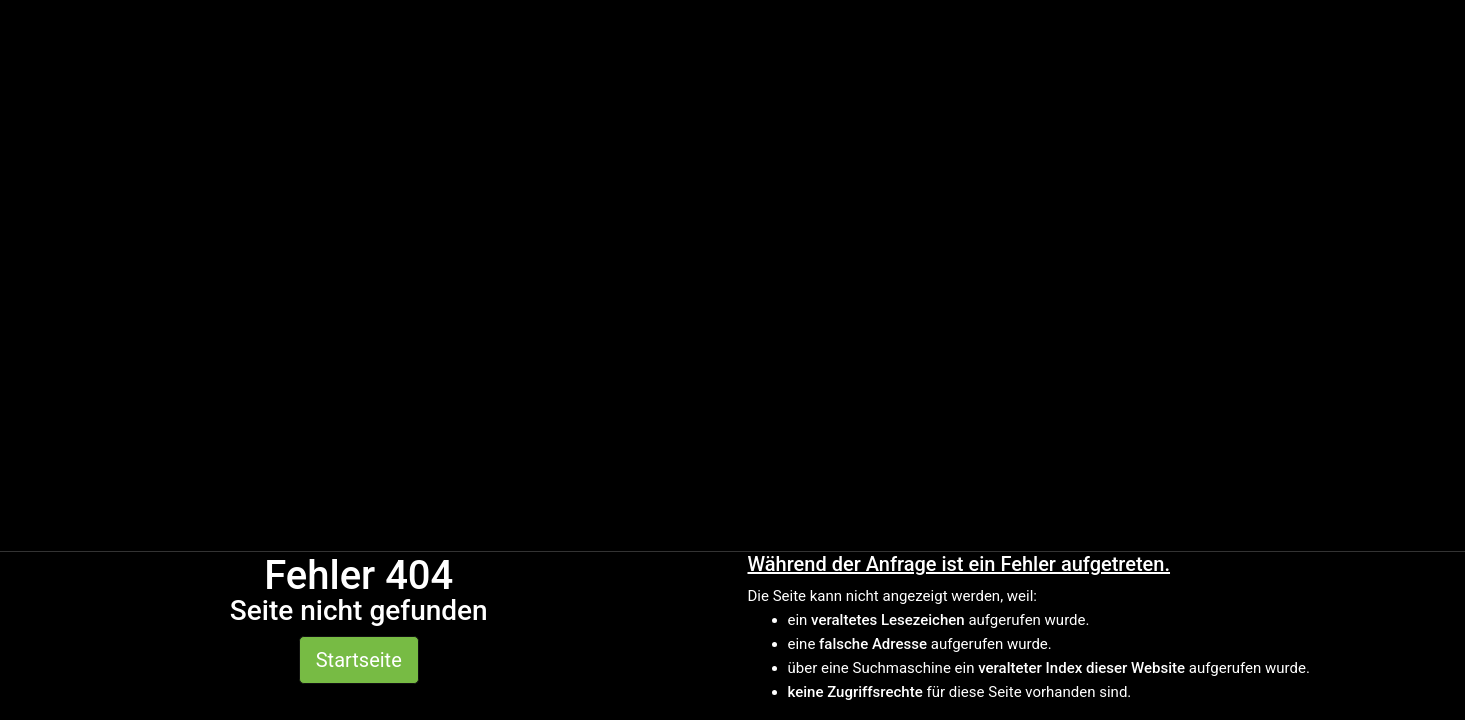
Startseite (359, 660)
